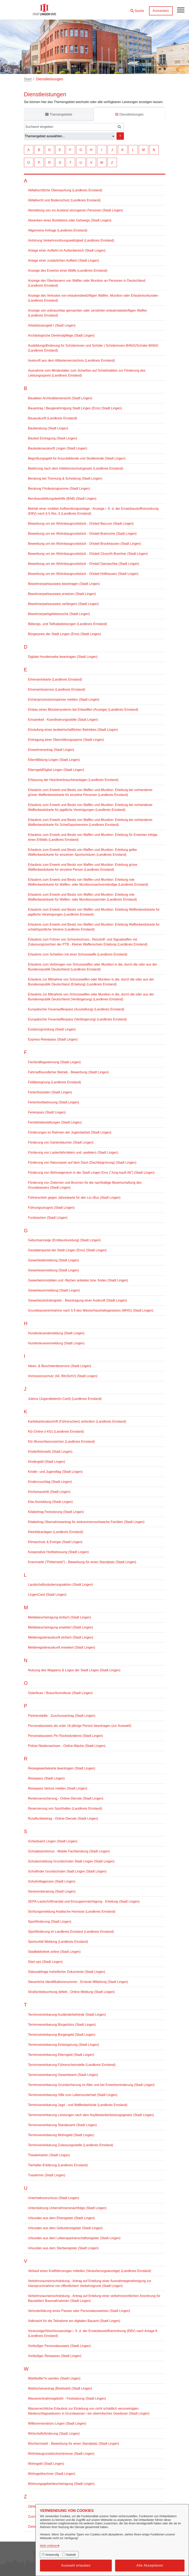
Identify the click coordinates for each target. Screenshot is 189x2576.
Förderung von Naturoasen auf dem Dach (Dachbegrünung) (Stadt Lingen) (82, 1162)
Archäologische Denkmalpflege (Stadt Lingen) (61, 335)
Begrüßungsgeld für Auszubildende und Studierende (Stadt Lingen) (77, 458)
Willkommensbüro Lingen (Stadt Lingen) (57, 2423)
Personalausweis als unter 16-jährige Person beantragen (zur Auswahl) (79, 1725)
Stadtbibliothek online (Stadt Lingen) (54, 1951)
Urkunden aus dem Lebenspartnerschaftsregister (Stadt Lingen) (74, 2238)
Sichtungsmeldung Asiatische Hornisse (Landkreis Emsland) (71, 1911)
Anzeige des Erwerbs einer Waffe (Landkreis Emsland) (68, 270)
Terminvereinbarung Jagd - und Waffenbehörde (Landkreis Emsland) (78, 2105)
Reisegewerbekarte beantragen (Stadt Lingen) (61, 1768)
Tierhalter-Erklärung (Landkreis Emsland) (58, 2165)
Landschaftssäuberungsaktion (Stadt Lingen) (60, 1584)
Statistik (71, 2554)
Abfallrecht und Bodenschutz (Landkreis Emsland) (64, 200)
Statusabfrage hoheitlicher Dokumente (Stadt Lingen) (66, 1971)
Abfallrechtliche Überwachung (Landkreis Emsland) (65, 190)
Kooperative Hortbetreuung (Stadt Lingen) (58, 1552)
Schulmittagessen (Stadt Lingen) (51, 1881)
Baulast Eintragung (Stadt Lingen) (52, 438)
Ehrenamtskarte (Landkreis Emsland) (55, 679)
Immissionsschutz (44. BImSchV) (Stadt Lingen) (63, 1376)
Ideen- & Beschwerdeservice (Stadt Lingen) (59, 1366)
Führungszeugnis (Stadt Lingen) (51, 1207)
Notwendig (52, 2554)
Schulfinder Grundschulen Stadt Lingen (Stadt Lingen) (67, 1871)
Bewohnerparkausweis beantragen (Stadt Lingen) (64, 584)
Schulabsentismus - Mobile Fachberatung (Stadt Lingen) (69, 1851)
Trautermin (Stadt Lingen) (46, 2175)
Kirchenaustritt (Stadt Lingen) (49, 1491)
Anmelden (160, 10)
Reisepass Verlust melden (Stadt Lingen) (57, 1788)
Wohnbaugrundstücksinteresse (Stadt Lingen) (61, 2453)
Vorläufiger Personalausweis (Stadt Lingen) (59, 2346)
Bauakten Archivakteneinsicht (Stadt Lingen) (60, 398)
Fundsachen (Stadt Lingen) (48, 1217)
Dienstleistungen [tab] (129, 114)
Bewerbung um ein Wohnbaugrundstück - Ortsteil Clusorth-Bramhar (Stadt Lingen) (88, 553)
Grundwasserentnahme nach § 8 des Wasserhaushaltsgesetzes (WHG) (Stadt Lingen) (90, 1310)
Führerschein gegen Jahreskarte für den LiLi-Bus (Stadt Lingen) (74, 1197)
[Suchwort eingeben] (69, 127)
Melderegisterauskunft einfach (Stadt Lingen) (60, 1637)
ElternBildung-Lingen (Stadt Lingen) (54, 759)
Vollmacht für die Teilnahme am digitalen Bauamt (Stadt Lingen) (74, 2321)
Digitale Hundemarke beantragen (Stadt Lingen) (63, 656)
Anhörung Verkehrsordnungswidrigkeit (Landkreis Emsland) (71, 240)
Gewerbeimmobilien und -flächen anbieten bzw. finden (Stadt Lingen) (78, 1280)
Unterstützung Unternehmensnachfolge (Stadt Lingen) (67, 2208)
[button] (136, 9)
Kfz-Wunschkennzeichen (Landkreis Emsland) (61, 1441)
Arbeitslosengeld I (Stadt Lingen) (52, 325)
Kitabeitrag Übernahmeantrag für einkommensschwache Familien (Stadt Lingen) (86, 1522)
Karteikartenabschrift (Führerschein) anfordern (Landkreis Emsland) (77, 1421)
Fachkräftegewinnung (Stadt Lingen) (54, 1062)
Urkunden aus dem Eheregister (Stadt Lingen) (61, 2218)
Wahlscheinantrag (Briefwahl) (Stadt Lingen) (60, 2388)
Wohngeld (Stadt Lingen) (46, 2463)
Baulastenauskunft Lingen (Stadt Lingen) (57, 448)
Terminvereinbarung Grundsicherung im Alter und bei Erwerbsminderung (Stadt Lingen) (91, 2085)
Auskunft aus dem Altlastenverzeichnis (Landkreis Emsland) (71, 360)
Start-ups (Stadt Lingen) (45, 1961)
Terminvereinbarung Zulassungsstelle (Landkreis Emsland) (70, 2145)
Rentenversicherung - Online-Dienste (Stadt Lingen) (65, 1798)
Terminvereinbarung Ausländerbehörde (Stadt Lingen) (67, 2014)
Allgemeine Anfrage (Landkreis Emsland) (57, 230)
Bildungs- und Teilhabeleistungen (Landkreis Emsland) (67, 624)
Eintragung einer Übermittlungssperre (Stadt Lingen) (66, 739)
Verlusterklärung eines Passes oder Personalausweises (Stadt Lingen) (79, 2311)
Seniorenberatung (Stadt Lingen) (52, 1891)
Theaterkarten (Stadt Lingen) (49, 2155)
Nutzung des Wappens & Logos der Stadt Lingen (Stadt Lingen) (74, 1670)
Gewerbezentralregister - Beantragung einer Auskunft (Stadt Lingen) (77, 1300)
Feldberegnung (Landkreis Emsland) (54, 1082)
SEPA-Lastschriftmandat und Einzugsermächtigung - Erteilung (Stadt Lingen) (84, 1901)
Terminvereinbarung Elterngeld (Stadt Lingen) (61, 2054)
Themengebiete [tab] (58, 114)
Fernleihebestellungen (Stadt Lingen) (55, 1122)
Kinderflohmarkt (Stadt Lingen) (50, 1451)
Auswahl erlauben (76, 2565)
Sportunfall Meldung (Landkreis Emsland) (58, 1941)
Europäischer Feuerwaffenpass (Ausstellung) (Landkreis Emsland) (76, 1009)
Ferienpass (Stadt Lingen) (47, 1112)
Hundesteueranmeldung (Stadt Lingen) (56, 1343)
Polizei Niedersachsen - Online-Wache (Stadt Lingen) (66, 1746)
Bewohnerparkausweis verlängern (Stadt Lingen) (63, 604)
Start (28, 79)
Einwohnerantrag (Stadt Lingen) (51, 749)
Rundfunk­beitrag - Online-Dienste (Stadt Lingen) (63, 1818)
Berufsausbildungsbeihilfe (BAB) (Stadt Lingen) (62, 498)
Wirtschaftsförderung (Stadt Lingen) (54, 2433)
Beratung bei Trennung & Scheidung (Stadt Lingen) (65, 478)
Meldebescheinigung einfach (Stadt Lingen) (59, 1617)
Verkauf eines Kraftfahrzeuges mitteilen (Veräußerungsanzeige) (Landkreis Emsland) (89, 2271)
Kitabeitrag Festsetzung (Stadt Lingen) (56, 1512)
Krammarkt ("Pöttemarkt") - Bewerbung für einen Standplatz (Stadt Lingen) (82, 1562)
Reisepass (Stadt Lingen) (46, 1778)
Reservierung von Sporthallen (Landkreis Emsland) (65, 1808)
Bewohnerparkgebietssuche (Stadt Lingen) (59, 614)
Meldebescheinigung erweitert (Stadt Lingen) (60, 1627)
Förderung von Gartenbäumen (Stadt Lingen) (61, 1142)
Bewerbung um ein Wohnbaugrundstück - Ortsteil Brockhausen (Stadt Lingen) (84, 543)
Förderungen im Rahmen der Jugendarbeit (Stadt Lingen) (69, 1132)
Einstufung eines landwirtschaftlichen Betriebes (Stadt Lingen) (73, 729)
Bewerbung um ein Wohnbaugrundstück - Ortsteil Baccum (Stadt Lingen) (81, 523)
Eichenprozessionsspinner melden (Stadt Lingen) (64, 699)
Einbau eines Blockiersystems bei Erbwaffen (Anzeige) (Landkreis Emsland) (83, 709)
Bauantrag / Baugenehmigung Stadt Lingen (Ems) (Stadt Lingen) (75, 408)
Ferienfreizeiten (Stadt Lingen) (50, 1092)
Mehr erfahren (49, 2545)
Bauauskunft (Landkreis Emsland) (52, 418)
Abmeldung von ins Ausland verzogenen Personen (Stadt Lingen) (75, 210)
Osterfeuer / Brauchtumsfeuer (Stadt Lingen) (60, 1693)
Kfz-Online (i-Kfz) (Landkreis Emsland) (56, 1431)
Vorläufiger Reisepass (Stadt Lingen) (54, 2356)
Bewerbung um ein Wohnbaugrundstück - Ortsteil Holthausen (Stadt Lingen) (83, 573)
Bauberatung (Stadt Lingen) (48, 428)
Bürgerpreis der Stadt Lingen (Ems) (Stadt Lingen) (64, 634)
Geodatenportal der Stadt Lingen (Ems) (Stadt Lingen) (67, 1250)
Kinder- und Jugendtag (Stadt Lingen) (55, 1471)
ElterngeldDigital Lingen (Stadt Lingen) (56, 770)
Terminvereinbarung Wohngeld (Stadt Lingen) (61, 2135)
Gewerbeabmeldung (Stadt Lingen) (53, 1260)
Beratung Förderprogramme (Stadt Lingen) (59, 488)
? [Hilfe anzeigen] (120, 136)
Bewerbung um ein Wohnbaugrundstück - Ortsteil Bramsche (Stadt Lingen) (82, 533)
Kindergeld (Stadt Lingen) (46, 1461)
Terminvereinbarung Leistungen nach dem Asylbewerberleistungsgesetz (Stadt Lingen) (91, 2115)
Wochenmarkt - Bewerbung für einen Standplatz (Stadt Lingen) (73, 2443)
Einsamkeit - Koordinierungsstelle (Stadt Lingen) (63, 719)
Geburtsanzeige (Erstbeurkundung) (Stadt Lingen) (64, 1240)
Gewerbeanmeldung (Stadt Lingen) (53, 1270)
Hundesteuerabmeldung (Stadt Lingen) (56, 1333)
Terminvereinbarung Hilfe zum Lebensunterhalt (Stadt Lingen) (73, 2095)
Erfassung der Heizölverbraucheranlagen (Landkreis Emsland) (73, 780)
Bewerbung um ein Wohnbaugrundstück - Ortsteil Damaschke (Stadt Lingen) (83, 563)
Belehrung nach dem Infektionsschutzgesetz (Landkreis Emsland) (75, 468)
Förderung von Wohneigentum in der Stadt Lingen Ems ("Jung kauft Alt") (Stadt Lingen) (91, 1172)
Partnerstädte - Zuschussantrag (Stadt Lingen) (61, 1715)
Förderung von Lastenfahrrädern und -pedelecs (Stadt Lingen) (73, 1152)
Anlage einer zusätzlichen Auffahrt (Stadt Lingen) (63, 260)
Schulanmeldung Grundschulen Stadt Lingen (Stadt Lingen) (71, 1861)
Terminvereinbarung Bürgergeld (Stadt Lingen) (61, 2034)
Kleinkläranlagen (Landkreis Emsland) (55, 1532)
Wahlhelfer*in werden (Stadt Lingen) (54, 2378)
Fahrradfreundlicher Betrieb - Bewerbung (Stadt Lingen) (68, 1072)
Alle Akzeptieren (149, 2565)
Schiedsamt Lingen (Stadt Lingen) (52, 1841)
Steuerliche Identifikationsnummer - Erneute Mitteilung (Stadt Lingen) (78, 1982)
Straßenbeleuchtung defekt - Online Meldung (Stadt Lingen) (71, 1992)
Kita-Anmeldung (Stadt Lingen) (50, 1502)
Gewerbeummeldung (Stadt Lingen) (54, 1290)
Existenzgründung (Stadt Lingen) (52, 1029)
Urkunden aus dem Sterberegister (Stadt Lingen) (63, 2248)
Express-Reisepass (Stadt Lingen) (53, 1039)
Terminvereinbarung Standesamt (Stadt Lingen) (62, 2125)
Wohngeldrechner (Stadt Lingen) (51, 2473)
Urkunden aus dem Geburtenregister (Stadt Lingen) (65, 2228)
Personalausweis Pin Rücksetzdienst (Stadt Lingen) (65, 1735)
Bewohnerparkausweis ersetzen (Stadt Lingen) (62, 594)
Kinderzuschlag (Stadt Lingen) (50, 1481)
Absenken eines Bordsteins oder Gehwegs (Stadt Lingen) (69, 220)
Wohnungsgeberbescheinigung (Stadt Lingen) (61, 2483)
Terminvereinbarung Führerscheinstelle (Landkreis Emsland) (72, 2064)
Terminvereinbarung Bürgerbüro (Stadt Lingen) (62, 2024)
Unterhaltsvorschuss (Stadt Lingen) (53, 2198)
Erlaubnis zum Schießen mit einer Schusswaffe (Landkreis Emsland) (77, 954)
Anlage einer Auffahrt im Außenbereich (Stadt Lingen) (67, 250)
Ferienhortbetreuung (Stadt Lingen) (53, 1102)
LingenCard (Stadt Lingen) (47, 1594)
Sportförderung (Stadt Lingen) (49, 1921)
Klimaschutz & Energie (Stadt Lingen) (55, 1542)
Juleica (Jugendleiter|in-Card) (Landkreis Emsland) (65, 1398)
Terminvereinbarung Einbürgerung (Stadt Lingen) (63, 2044)
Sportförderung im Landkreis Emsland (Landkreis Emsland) (71, 1931)
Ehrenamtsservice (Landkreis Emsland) (56, 689)
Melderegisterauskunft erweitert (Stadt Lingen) (61, 1647)
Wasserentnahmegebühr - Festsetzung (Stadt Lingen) (67, 2398)
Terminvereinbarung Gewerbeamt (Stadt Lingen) (63, 2075)
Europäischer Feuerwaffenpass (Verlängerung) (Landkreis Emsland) (77, 1019)
